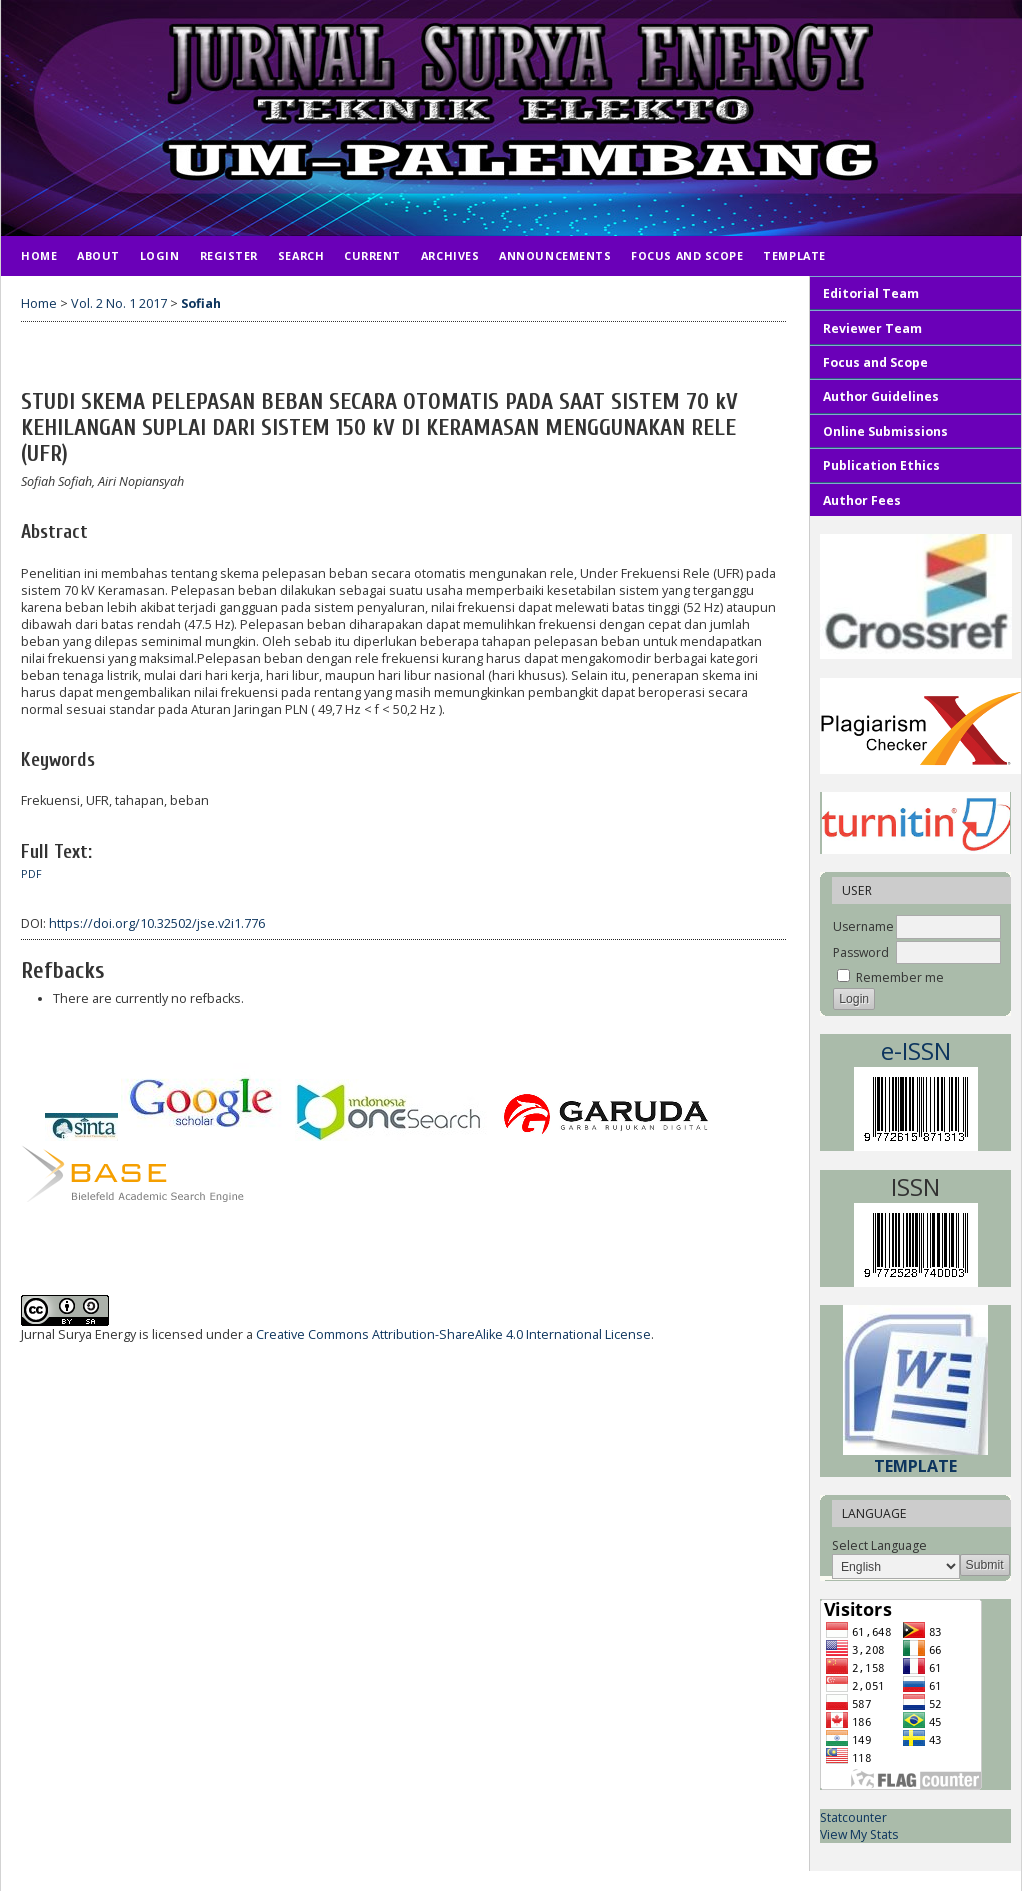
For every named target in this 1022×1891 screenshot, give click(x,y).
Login (160, 255)
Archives (450, 255)
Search (301, 255)
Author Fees (862, 500)
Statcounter (853, 1817)
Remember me (900, 977)
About (98, 255)
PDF (31, 874)
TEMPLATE (794, 255)
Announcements (555, 255)
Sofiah (201, 303)
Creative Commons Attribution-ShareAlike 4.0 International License (453, 1334)
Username (863, 926)
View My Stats (859, 1834)
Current (372, 255)
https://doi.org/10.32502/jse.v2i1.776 (157, 923)
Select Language (879, 1545)
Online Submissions (885, 431)
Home (39, 255)
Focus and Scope (687, 255)
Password (861, 952)
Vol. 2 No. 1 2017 (119, 303)
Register (229, 255)
